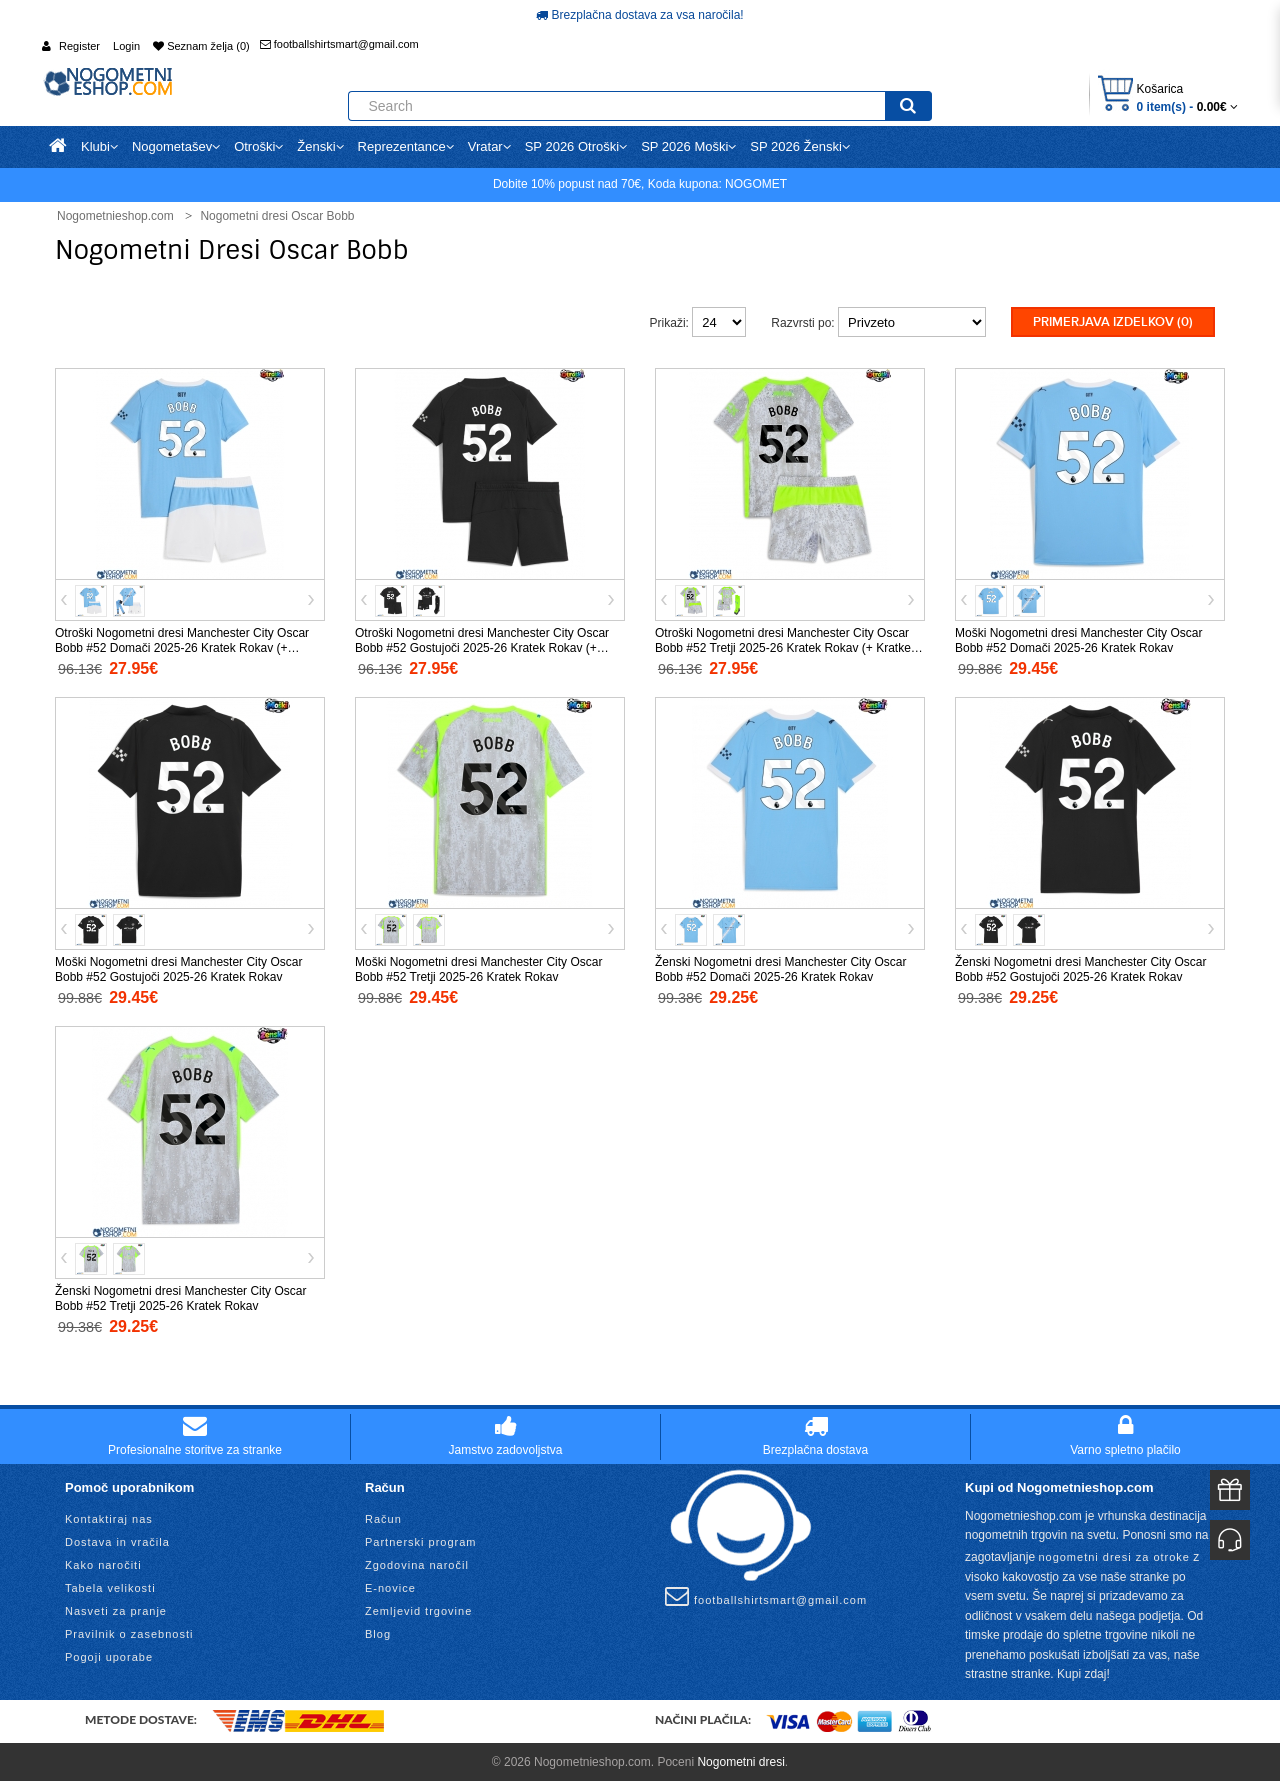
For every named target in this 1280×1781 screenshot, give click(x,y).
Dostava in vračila (117, 1540)
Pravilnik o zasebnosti (129, 1632)
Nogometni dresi (740, 1760)
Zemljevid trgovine (418, 1609)
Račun (383, 1517)
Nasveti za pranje (116, 1609)
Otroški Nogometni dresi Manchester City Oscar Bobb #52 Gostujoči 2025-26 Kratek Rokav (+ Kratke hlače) (482, 647)
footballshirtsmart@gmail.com (339, 44)
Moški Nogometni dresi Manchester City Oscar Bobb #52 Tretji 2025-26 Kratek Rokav (478, 968)
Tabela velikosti (110, 1586)
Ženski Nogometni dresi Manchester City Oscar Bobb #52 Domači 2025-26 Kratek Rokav (780, 968)
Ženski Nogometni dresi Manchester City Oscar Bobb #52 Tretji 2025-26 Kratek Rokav (180, 1297)
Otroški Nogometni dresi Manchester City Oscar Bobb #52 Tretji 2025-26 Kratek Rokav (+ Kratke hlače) (783, 647)
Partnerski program (421, 1540)
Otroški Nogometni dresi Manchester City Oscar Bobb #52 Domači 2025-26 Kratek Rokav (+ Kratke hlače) (182, 647)
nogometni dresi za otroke (1114, 1555)
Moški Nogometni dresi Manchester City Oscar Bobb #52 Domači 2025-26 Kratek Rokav (1078, 639)
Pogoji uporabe (109, 1655)
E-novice (390, 1586)
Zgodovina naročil (417, 1563)
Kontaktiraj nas (109, 1517)
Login (126, 46)
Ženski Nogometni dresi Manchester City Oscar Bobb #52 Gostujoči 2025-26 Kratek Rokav (1080, 968)
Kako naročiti (103, 1563)
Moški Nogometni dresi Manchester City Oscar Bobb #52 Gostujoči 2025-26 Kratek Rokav (178, 968)
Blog (378, 1632)
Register (79, 46)
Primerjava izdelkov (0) (1113, 322)
